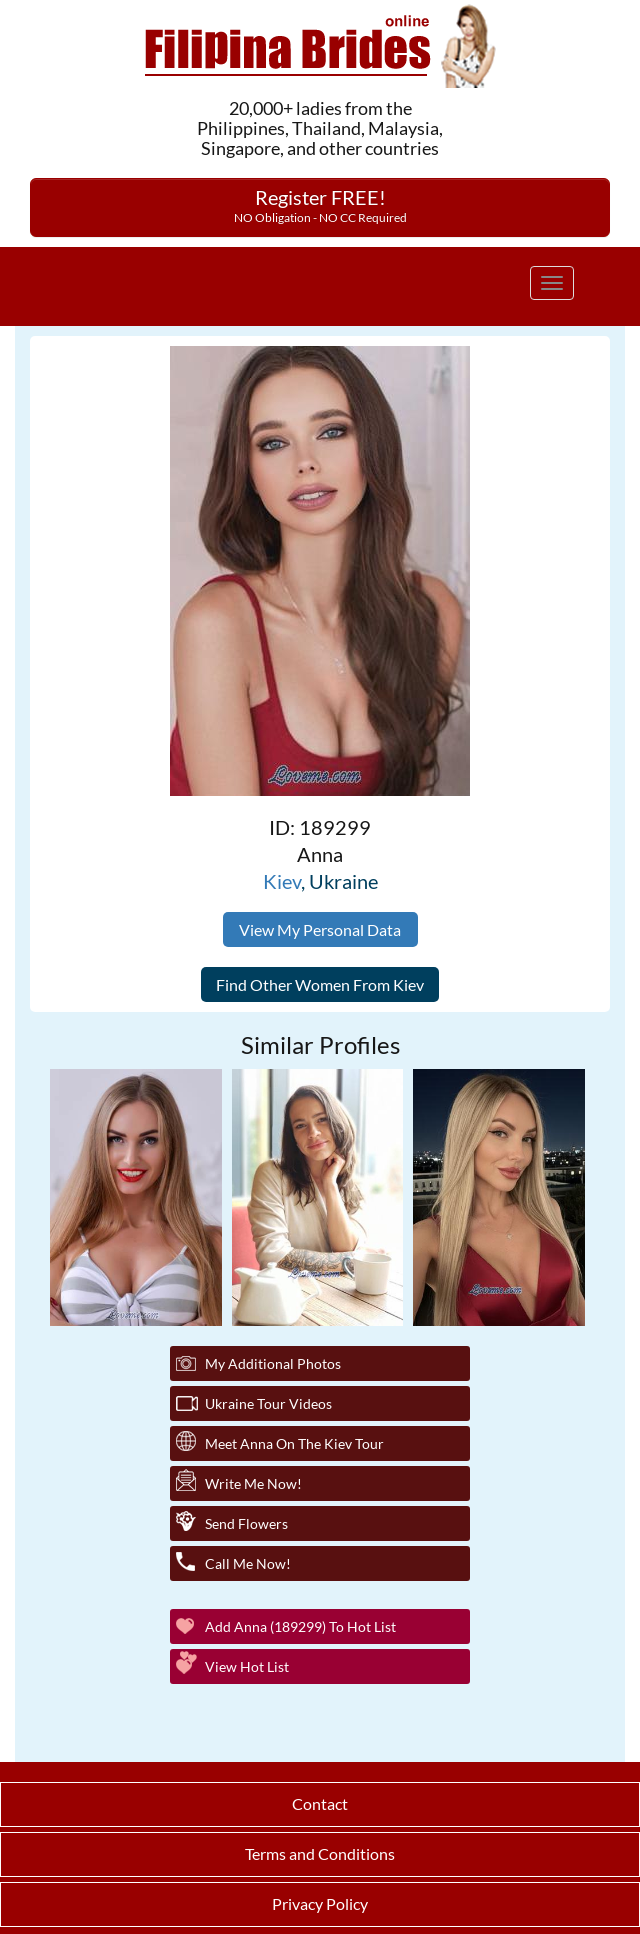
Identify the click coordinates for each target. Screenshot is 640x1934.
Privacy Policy (320, 1903)
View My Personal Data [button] (320, 929)
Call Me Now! (248, 1563)
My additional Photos (273, 1363)
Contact (320, 1803)
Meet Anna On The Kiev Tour (294, 1443)
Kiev (282, 881)
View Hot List (247, 1666)
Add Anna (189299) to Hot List (300, 1626)
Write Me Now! (253, 1483)
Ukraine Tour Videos (268, 1403)
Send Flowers (246, 1523)
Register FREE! (320, 205)
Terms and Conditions (320, 1853)
